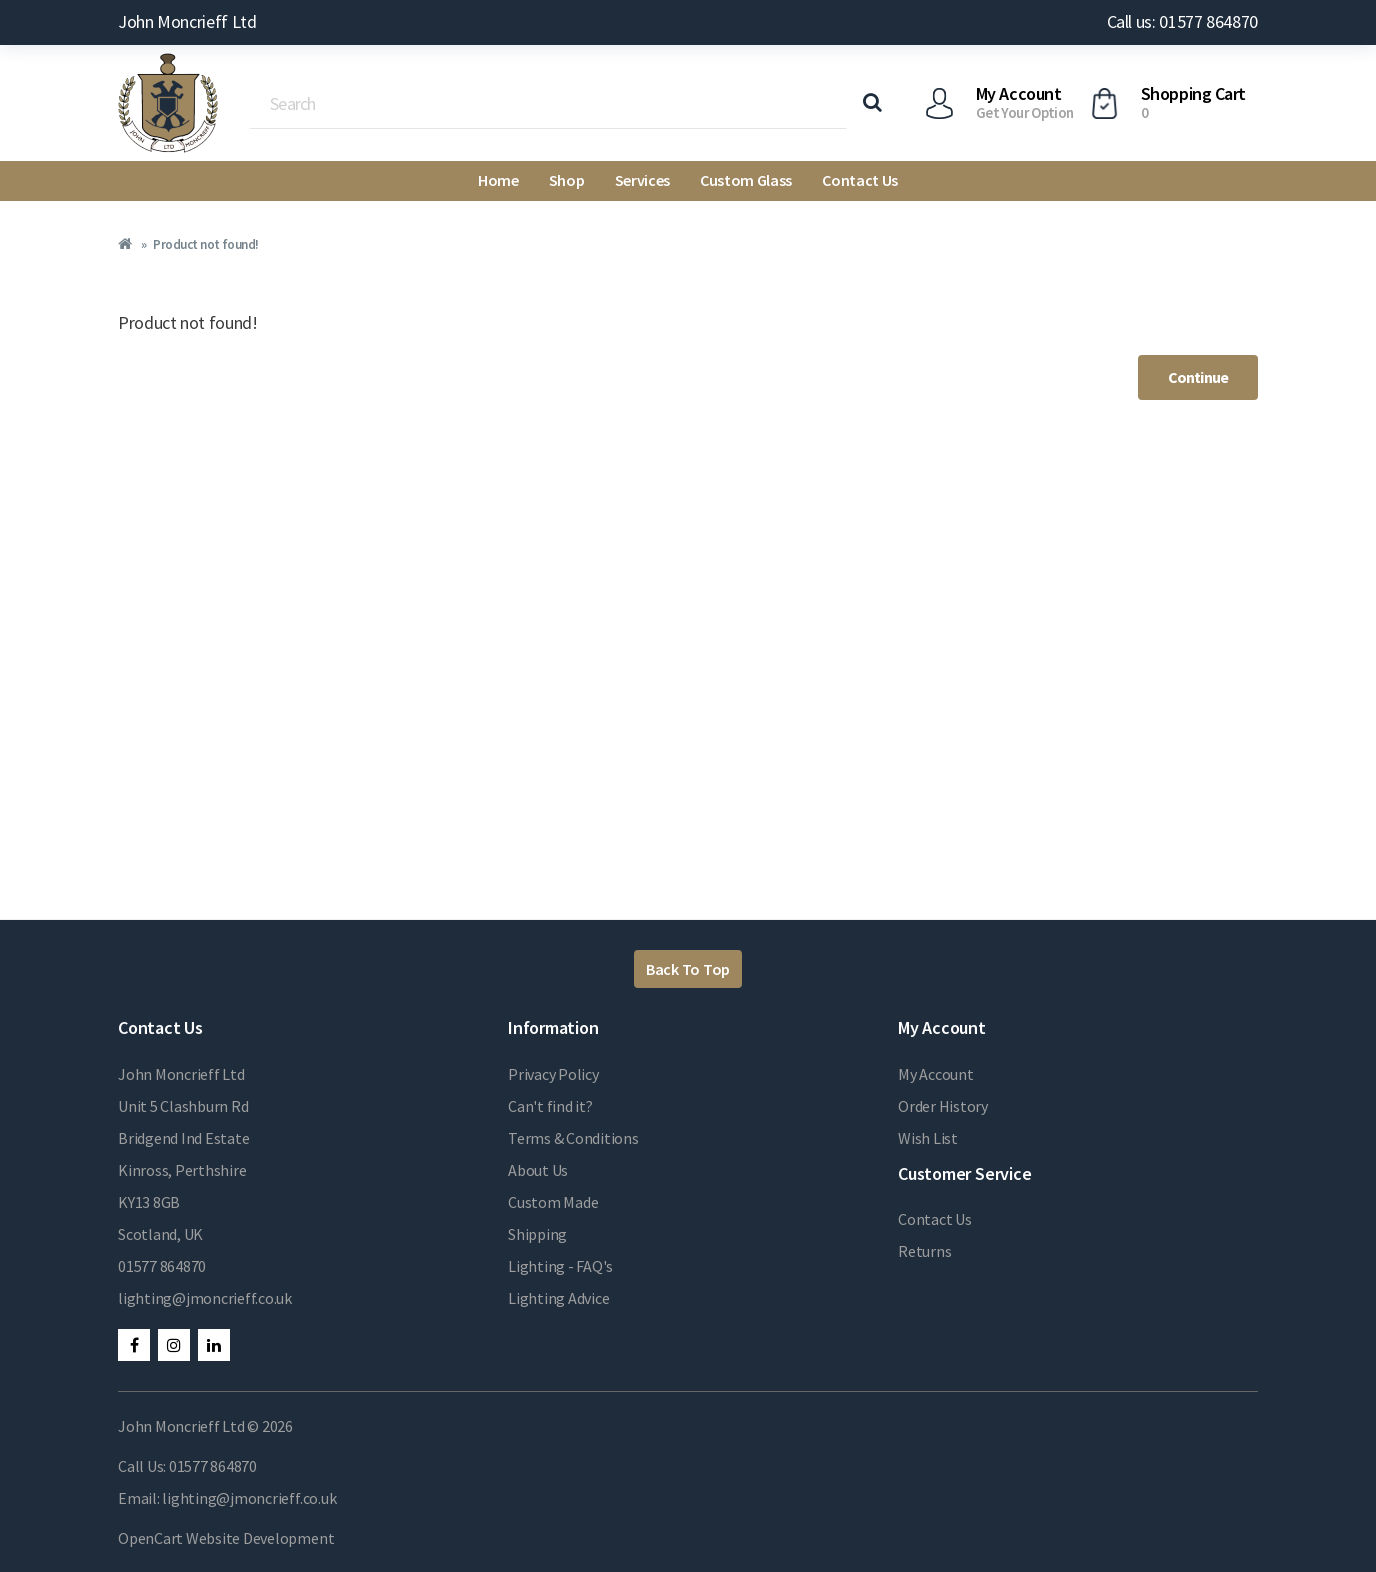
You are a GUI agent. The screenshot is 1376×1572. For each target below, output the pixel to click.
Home (498, 180)
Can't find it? (550, 1106)
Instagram (174, 1345)
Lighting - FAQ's (560, 1266)
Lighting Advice (558, 1298)
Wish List (928, 1138)
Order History (943, 1106)
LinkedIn (214, 1345)
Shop (567, 180)
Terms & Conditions (573, 1138)
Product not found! (205, 244)
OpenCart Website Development (226, 1538)
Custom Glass (746, 180)
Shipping (537, 1234)
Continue (1198, 377)
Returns (924, 1251)
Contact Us (860, 180)
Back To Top (688, 969)
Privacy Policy (553, 1074)
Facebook (134, 1345)
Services (642, 180)
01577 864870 (162, 1266)
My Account (936, 1074)
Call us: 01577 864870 (1182, 21)
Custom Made (553, 1202)
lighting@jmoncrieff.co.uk (205, 1298)
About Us (538, 1170)
